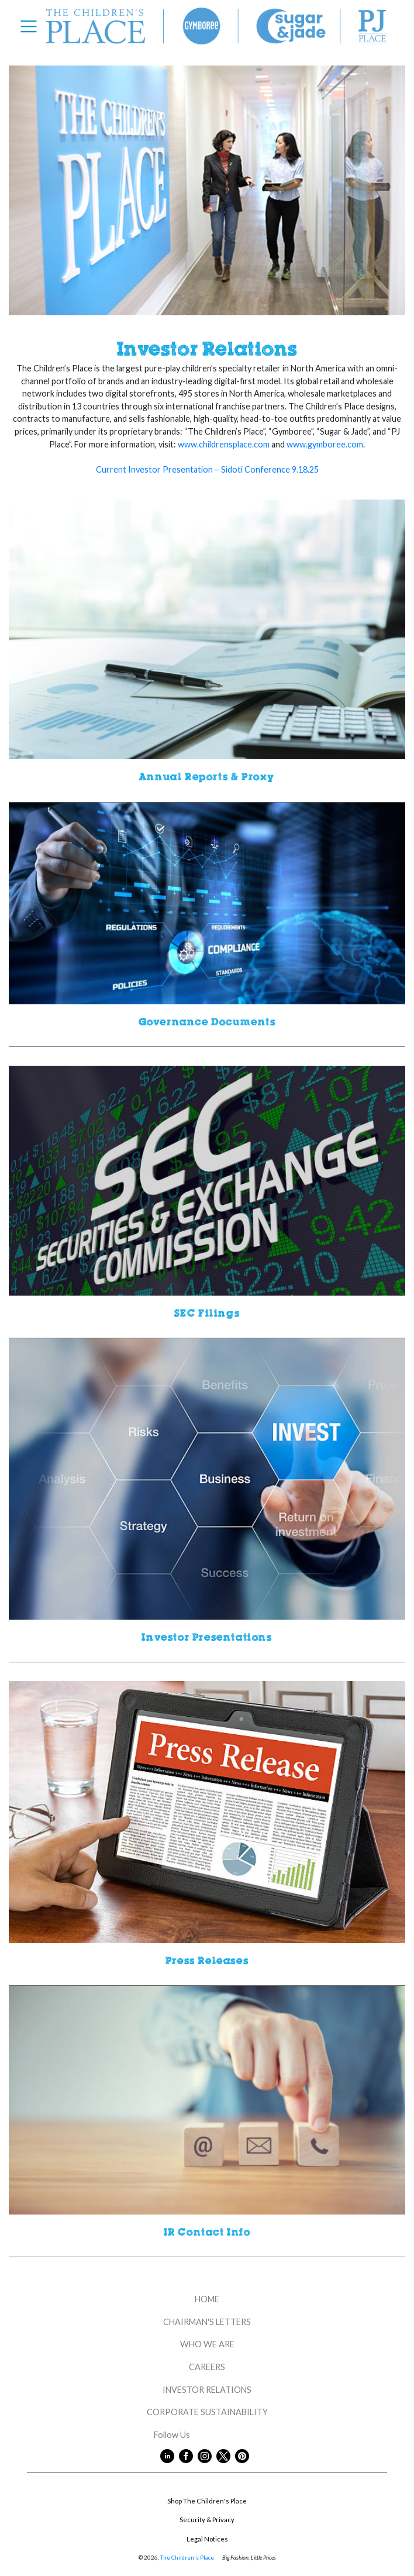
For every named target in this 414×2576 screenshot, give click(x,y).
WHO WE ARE (207, 2344)
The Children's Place (187, 2557)
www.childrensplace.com (224, 444)
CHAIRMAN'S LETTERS (207, 2322)
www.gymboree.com (325, 444)
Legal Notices (207, 2539)
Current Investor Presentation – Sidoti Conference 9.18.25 (207, 469)
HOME (207, 2299)
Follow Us (207, 2435)
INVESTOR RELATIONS (207, 2390)
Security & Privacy (207, 2519)
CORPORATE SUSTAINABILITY (207, 2412)
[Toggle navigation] (32, 26)
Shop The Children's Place (207, 2501)
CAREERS (207, 2367)
